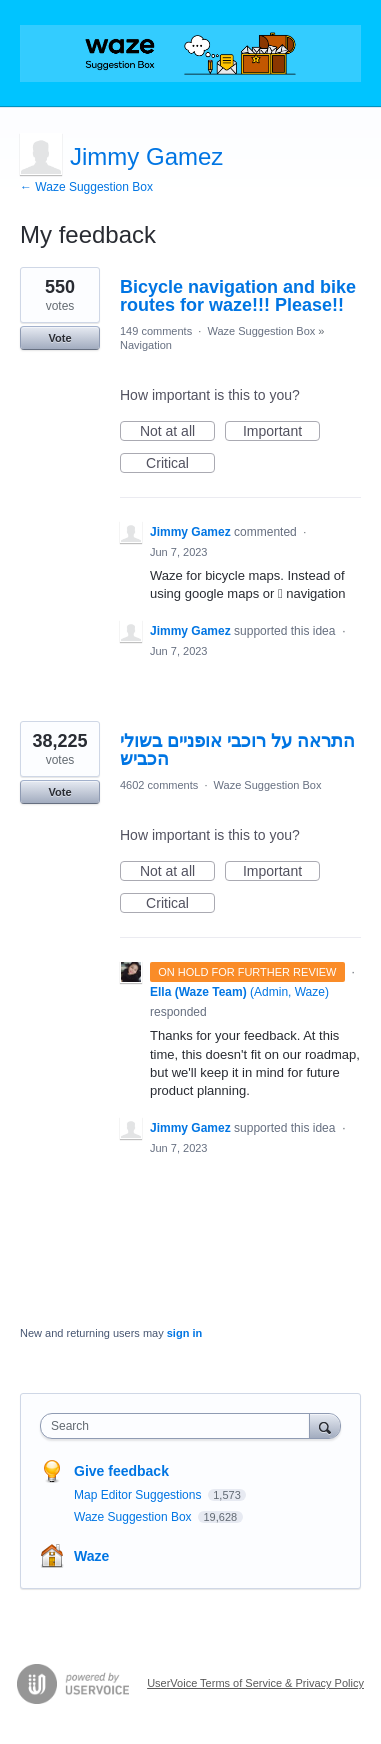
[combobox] (179, 1426)
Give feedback (121, 1471)
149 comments (156, 331)
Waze (91, 1556)
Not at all (177, 432)
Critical (180, 464)
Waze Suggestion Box (261, 331)
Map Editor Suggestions (139, 1495)
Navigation (146, 345)
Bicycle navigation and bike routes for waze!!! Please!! (238, 296)
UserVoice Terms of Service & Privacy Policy (255, 1683)
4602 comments (159, 785)
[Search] (325, 1425)
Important (281, 432)
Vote (59, 338)
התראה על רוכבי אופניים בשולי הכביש (237, 750)
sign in (184, 1333)
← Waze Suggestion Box (86, 187)
